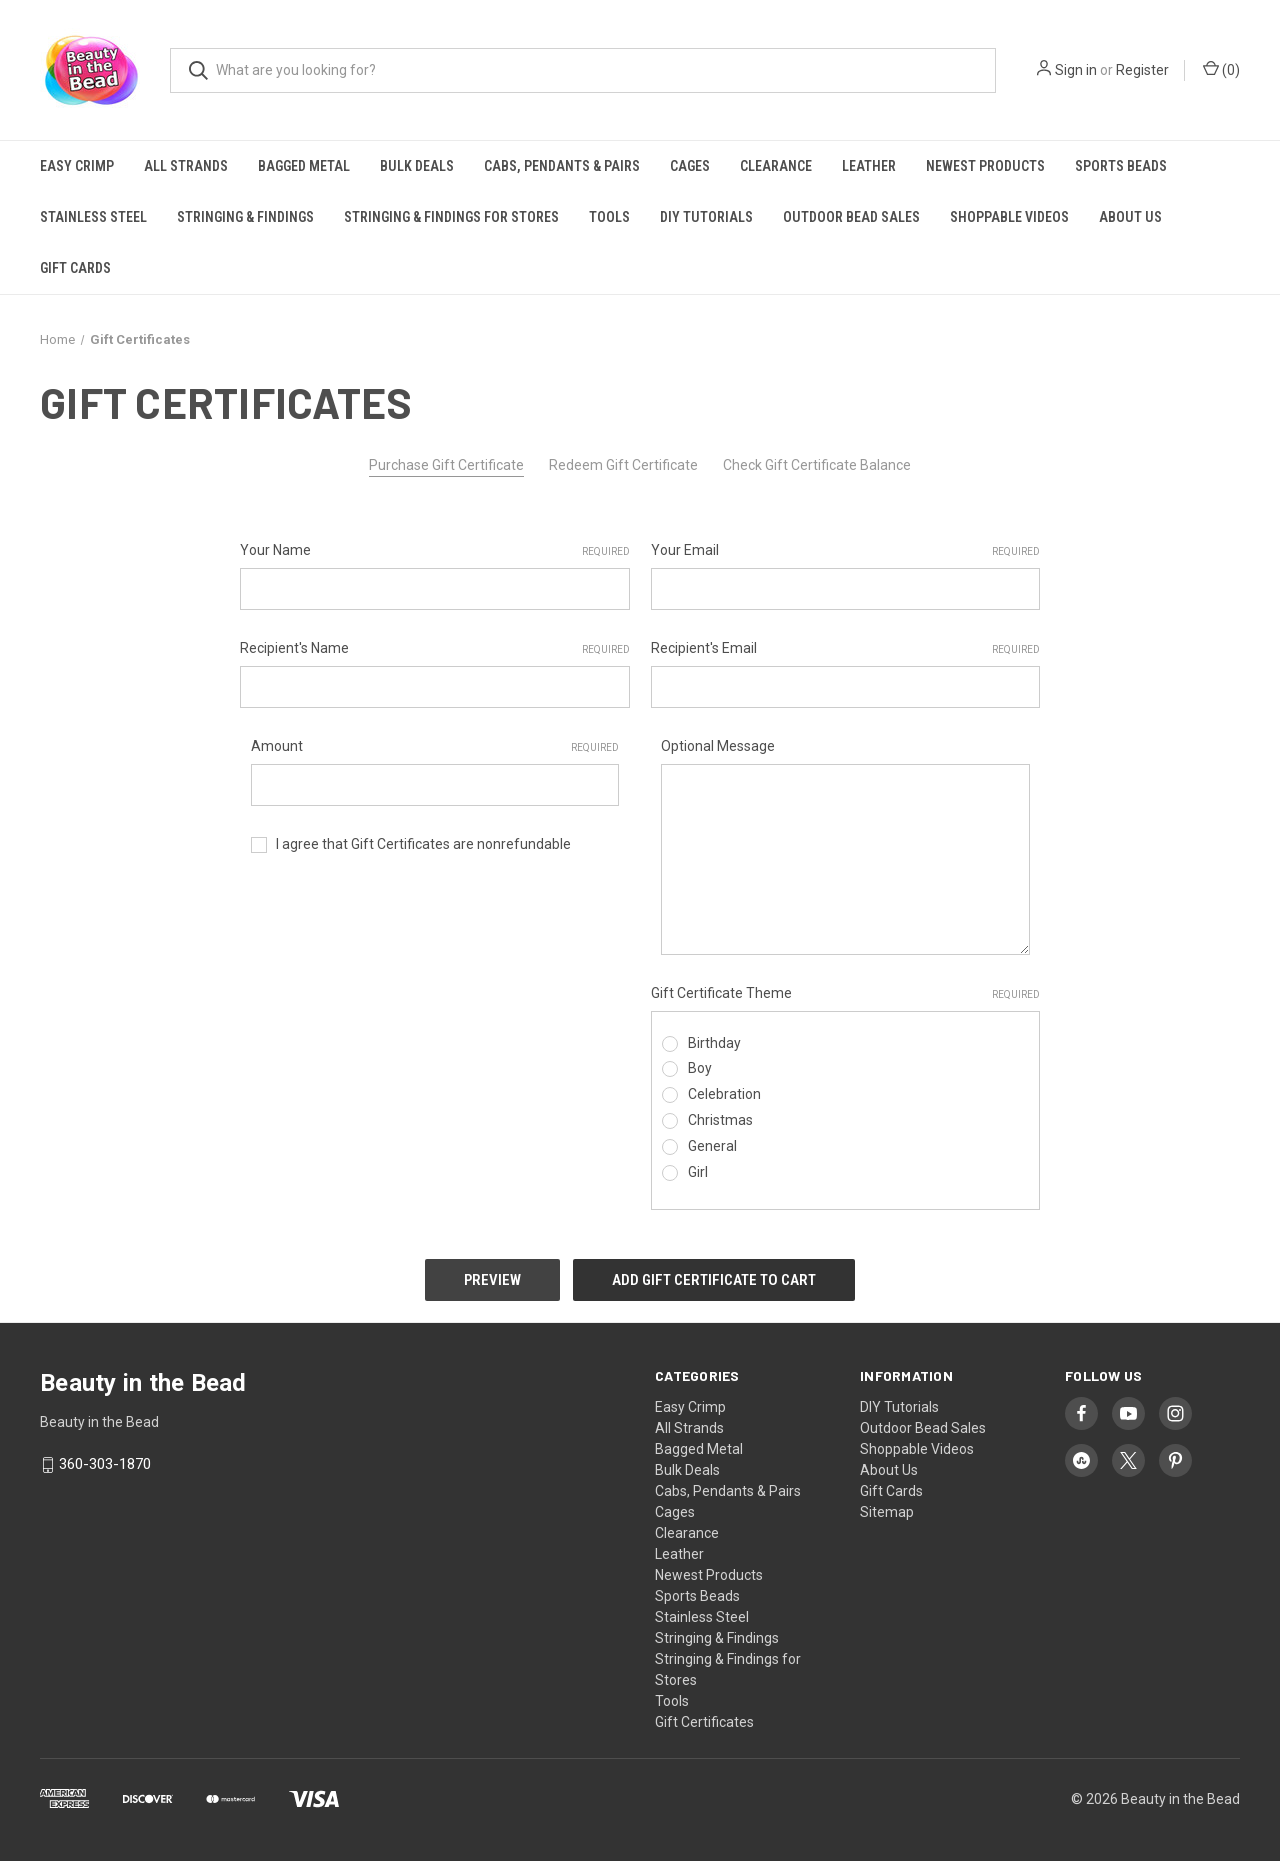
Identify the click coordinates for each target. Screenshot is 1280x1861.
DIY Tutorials (706, 217)
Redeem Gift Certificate (623, 465)
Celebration (724, 1094)
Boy (700, 1068)
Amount (435, 747)
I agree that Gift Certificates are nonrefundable (423, 844)
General (712, 1146)
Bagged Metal (304, 166)
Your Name (435, 551)
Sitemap (887, 1512)
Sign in (1076, 70)
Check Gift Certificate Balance (817, 465)
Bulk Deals (417, 166)
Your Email (846, 551)
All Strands (186, 166)
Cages (690, 166)
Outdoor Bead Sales (851, 217)
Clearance (776, 166)
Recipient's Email (846, 649)
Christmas (720, 1120)
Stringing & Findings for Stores (451, 217)
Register (1142, 70)
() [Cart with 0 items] (1221, 69)
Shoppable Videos (1009, 217)
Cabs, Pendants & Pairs (562, 166)
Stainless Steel (93, 217)
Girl (698, 1172)
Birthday (714, 1043)
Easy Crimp (77, 166)
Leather (869, 166)
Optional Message (718, 746)
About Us (1130, 217)
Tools (609, 217)
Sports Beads (1121, 166)
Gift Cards (75, 268)
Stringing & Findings (245, 217)
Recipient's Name (435, 649)
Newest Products (985, 166)
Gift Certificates (704, 1722)
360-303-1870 (105, 1464)
